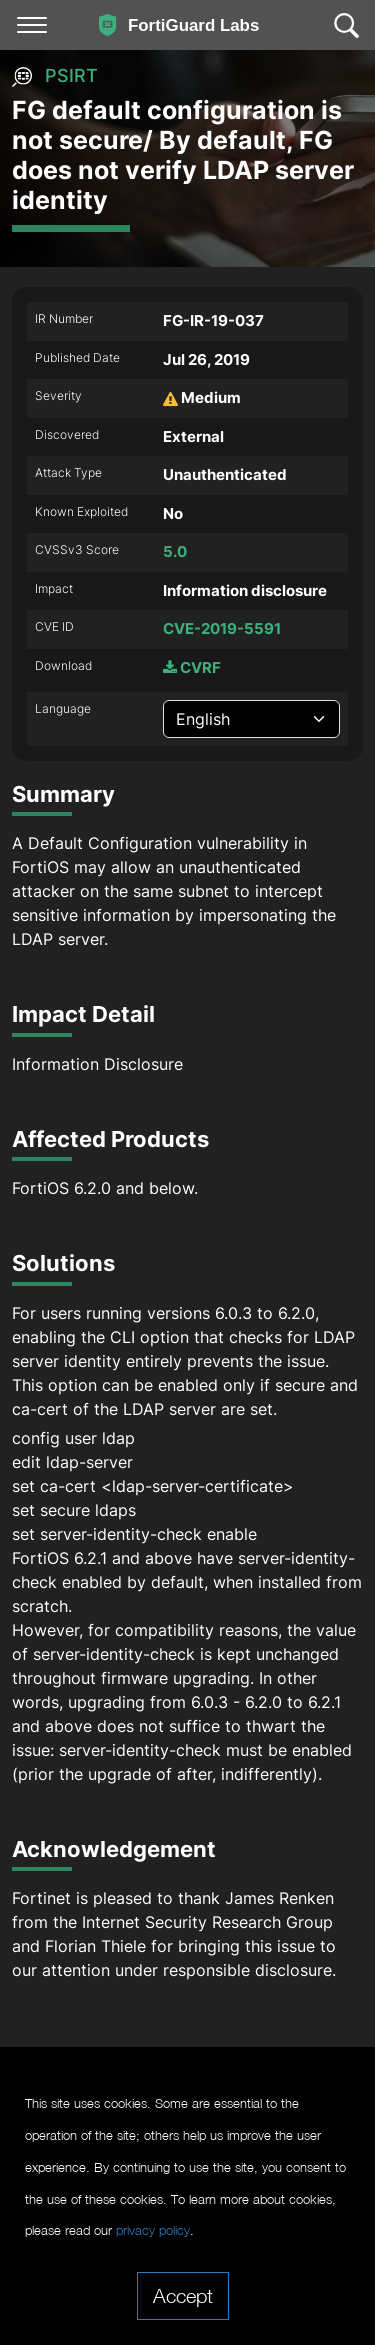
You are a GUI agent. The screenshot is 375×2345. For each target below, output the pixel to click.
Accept (183, 2295)
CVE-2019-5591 (222, 628)
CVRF (192, 667)
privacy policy (153, 2230)
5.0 (175, 551)
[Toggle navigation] (32, 25)
